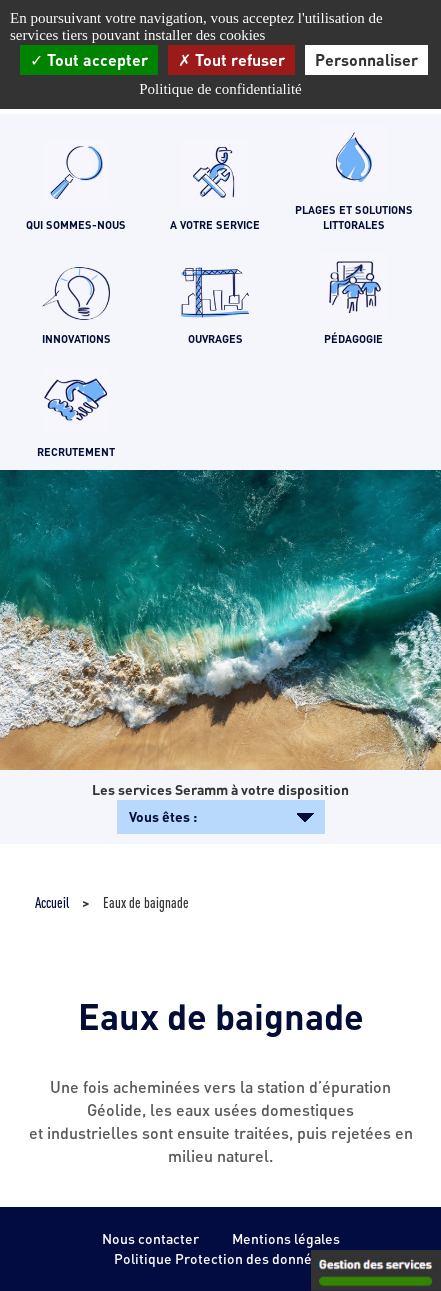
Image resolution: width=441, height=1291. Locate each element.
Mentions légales (286, 1238)
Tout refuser (231, 59)
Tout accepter (89, 59)
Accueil (52, 902)
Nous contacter (150, 1238)
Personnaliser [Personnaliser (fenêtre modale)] (366, 59)
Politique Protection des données (220, 1258)
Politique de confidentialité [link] (220, 89)
